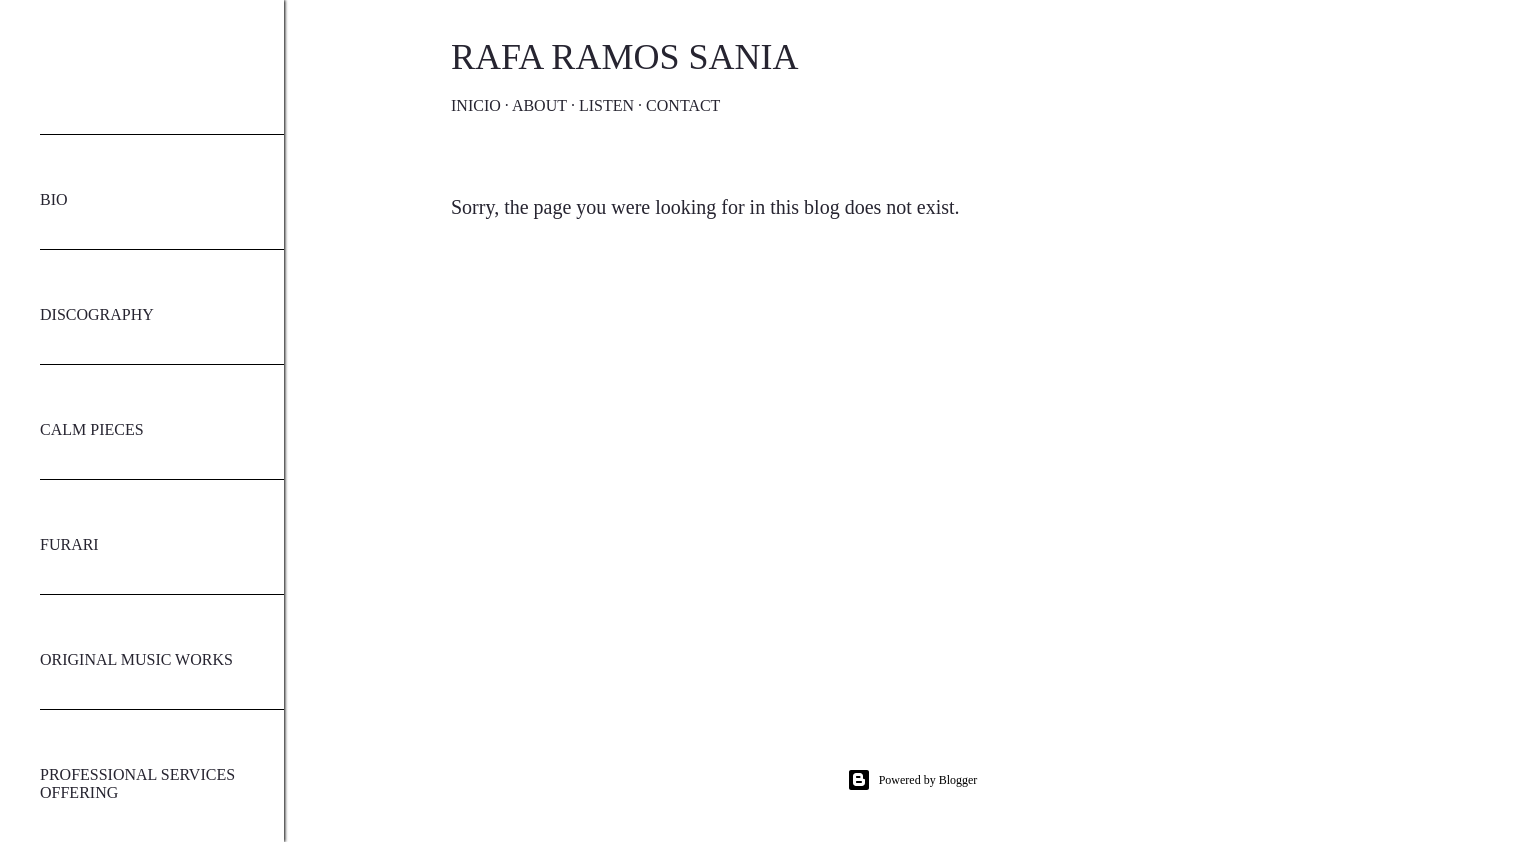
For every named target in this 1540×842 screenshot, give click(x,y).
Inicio (476, 105)
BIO (54, 199)
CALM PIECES (92, 429)
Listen (606, 105)
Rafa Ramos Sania (624, 57)
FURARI (69, 544)
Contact (683, 105)
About (539, 105)
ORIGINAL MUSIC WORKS (136, 659)
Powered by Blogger (912, 780)
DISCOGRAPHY (97, 314)
